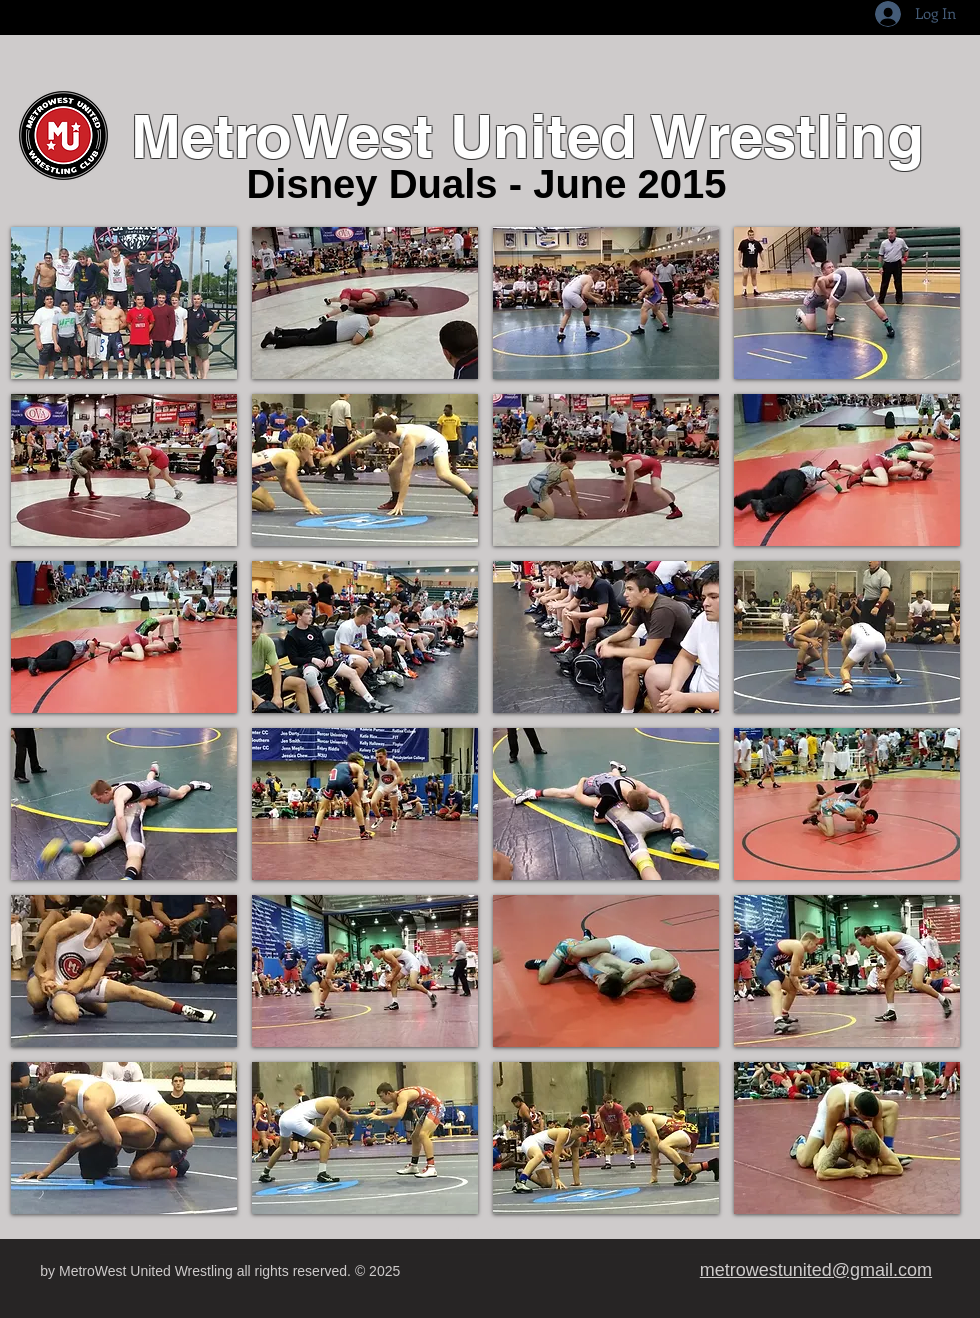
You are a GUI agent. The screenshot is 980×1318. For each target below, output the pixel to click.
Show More (485, 1233)
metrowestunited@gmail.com (816, 1270)
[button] (124, 303)
